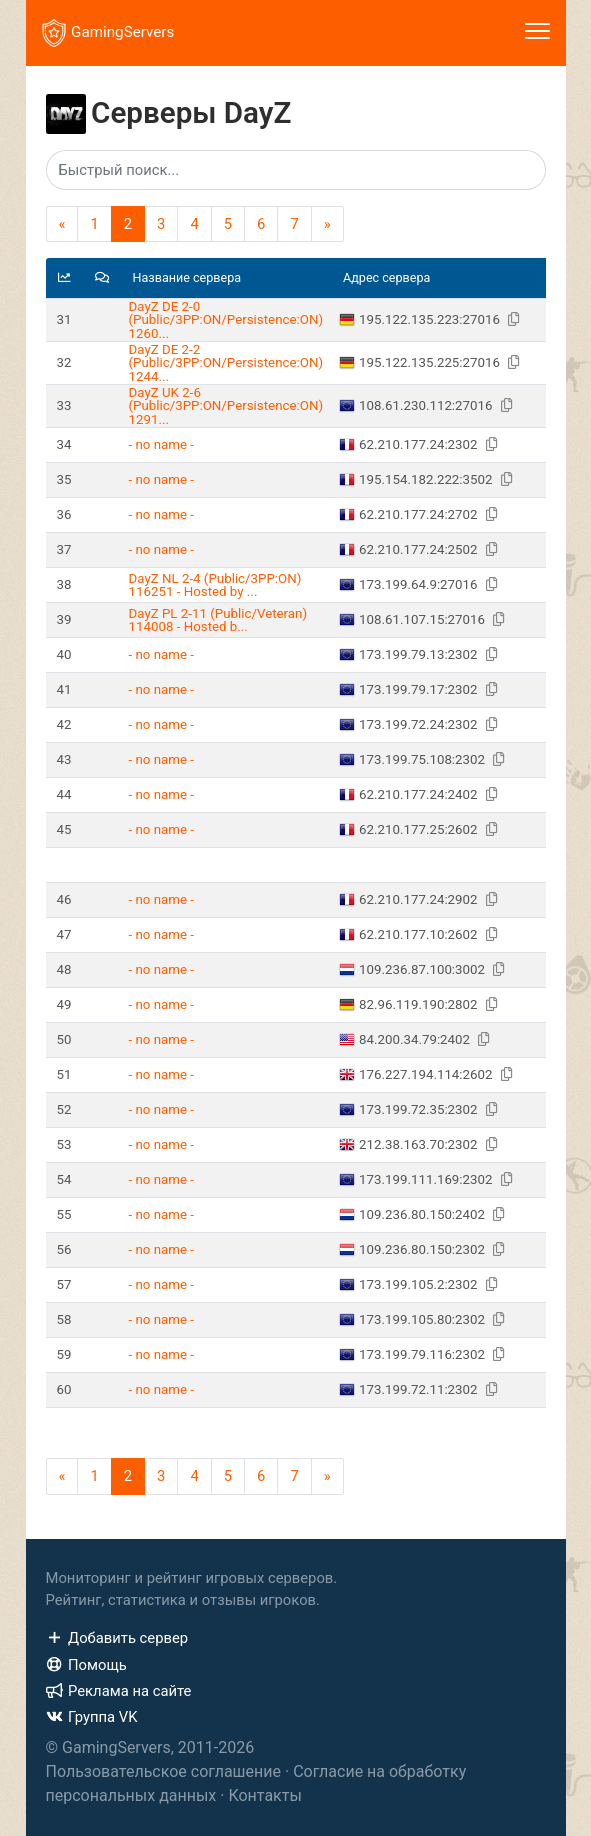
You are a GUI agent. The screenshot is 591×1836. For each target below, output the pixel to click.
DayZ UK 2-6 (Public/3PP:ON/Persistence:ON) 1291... (226, 406)
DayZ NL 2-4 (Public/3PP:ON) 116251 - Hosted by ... (215, 585)
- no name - (162, 444)
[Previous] (62, 224)
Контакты (264, 1795)
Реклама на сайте (119, 1691)
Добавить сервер (117, 1638)
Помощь (86, 1665)
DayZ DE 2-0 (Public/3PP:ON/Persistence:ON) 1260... (226, 320)
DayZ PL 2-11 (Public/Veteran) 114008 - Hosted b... (218, 620)
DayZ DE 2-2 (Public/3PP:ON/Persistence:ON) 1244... (226, 363)
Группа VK (92, 1717)
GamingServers (108, 33)
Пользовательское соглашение (164, 1771)
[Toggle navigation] (537, 33)
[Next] (327, 224)
